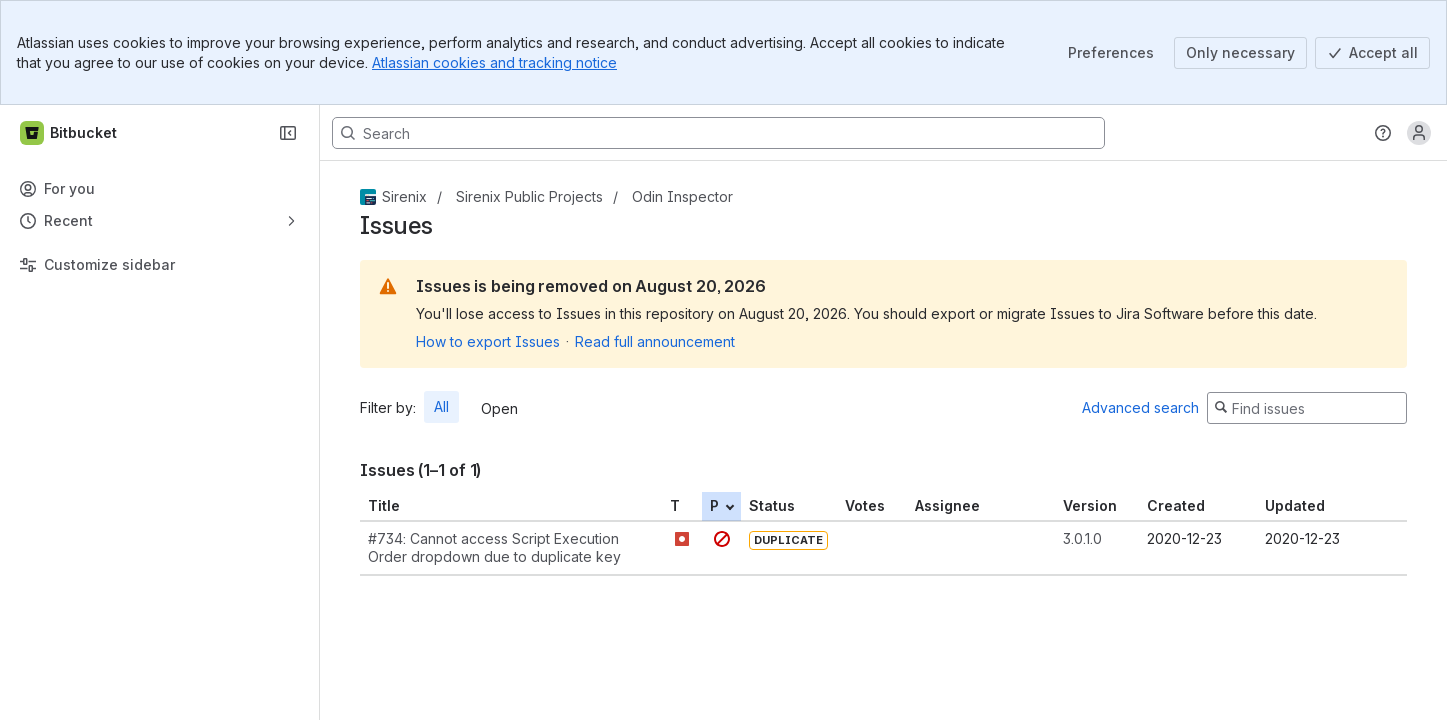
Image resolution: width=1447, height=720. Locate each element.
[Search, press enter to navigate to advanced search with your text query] (718, 133)
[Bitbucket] (69, 133)
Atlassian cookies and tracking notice (494, 62)
